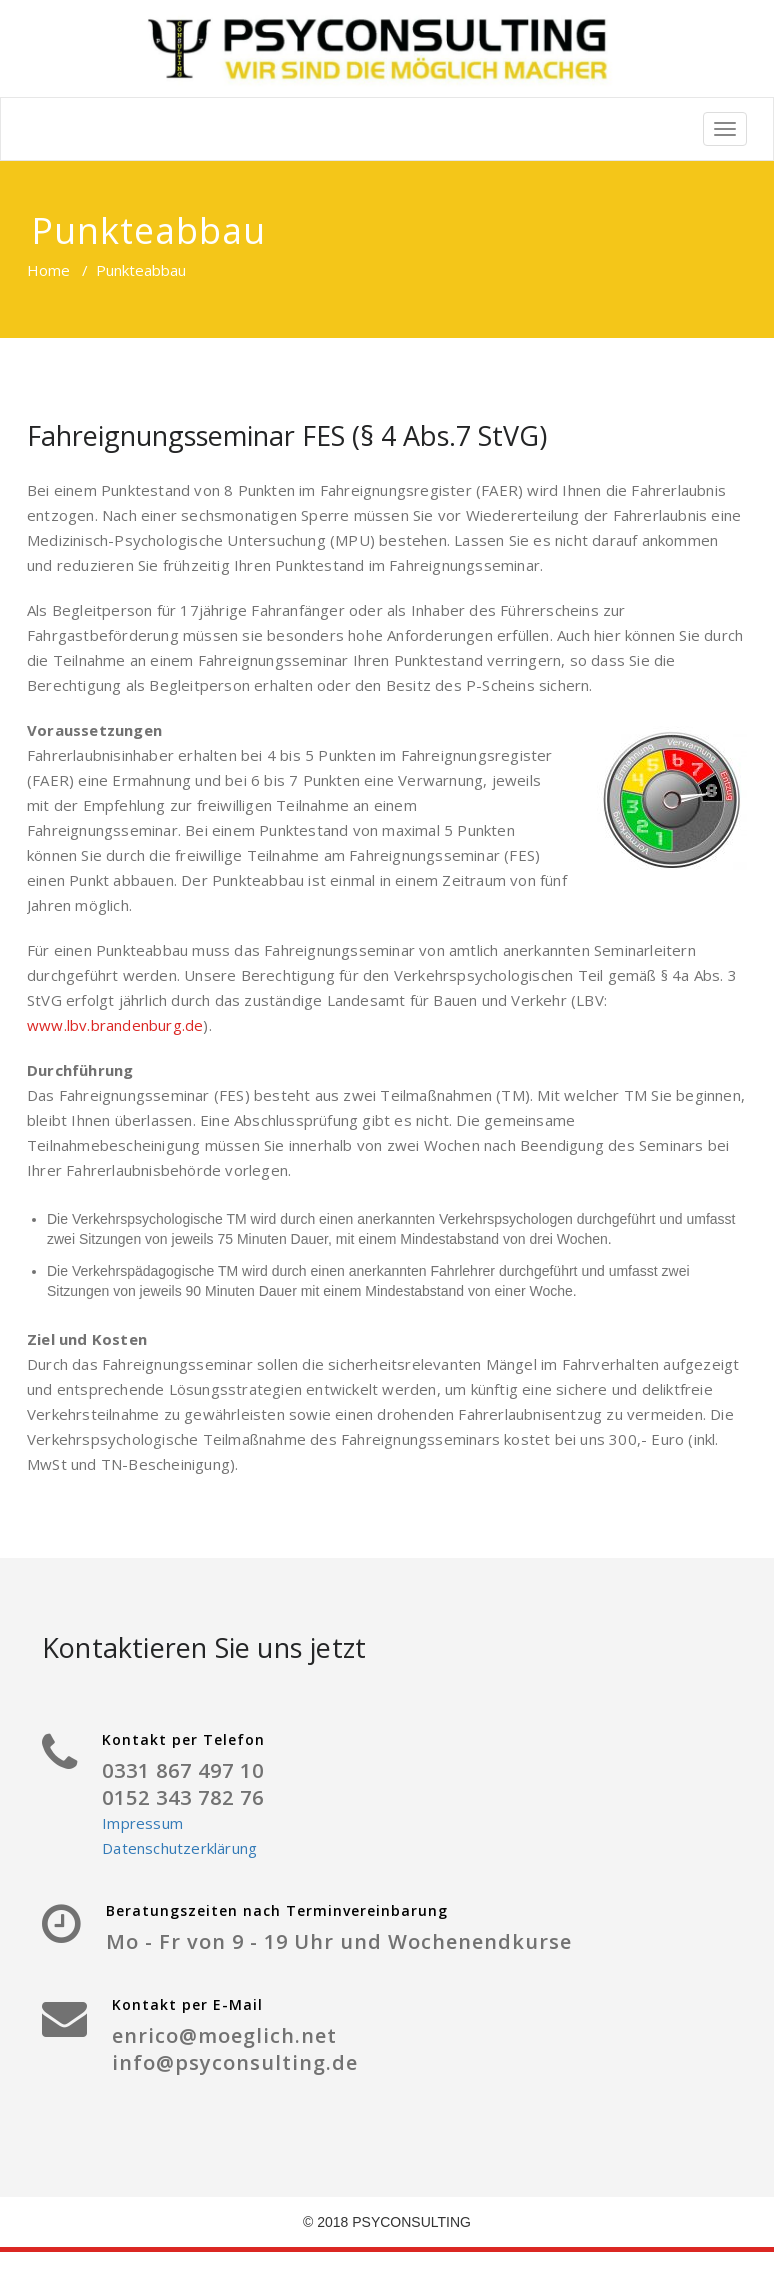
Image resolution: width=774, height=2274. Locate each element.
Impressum (142, 1823)
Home (48, 270)
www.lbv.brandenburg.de (115, 1025)
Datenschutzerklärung (179, 1848)
